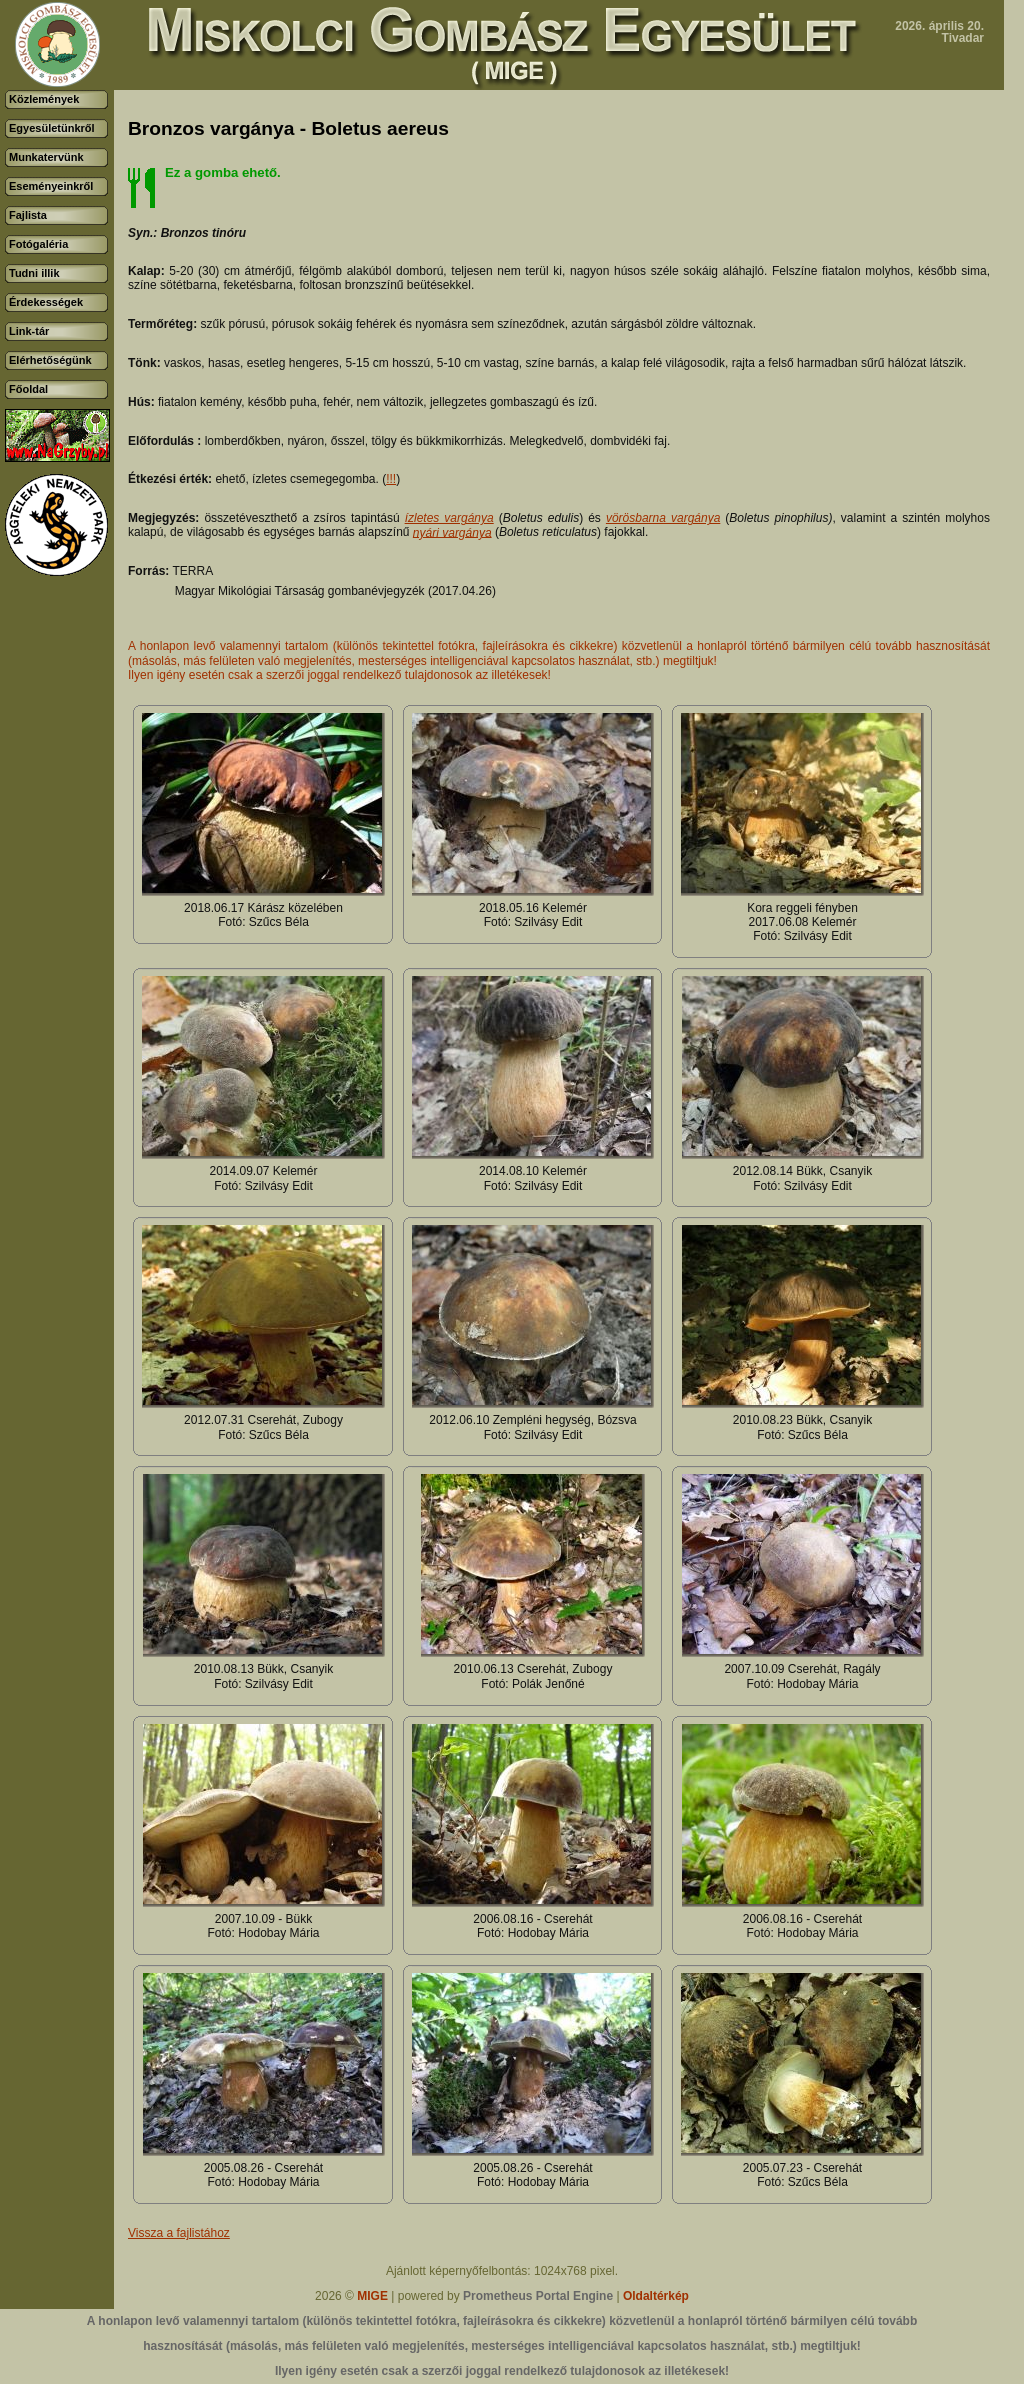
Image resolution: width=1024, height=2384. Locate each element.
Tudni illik (34, 273)
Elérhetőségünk (50, 360)
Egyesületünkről (52, 128)
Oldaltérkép (656, 2296)
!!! (391, 479)
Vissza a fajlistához (179, 2233)
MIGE (372, 2296)
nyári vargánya (452, 532)
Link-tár (29, 331)
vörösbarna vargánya (663, 518)
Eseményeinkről (51, 186)
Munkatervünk (46, 157)
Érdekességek (46, 302)
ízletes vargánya (449, 518)
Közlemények (44, 99)
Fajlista (28, 215)
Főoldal (28, 389)
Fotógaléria (38, 244)
